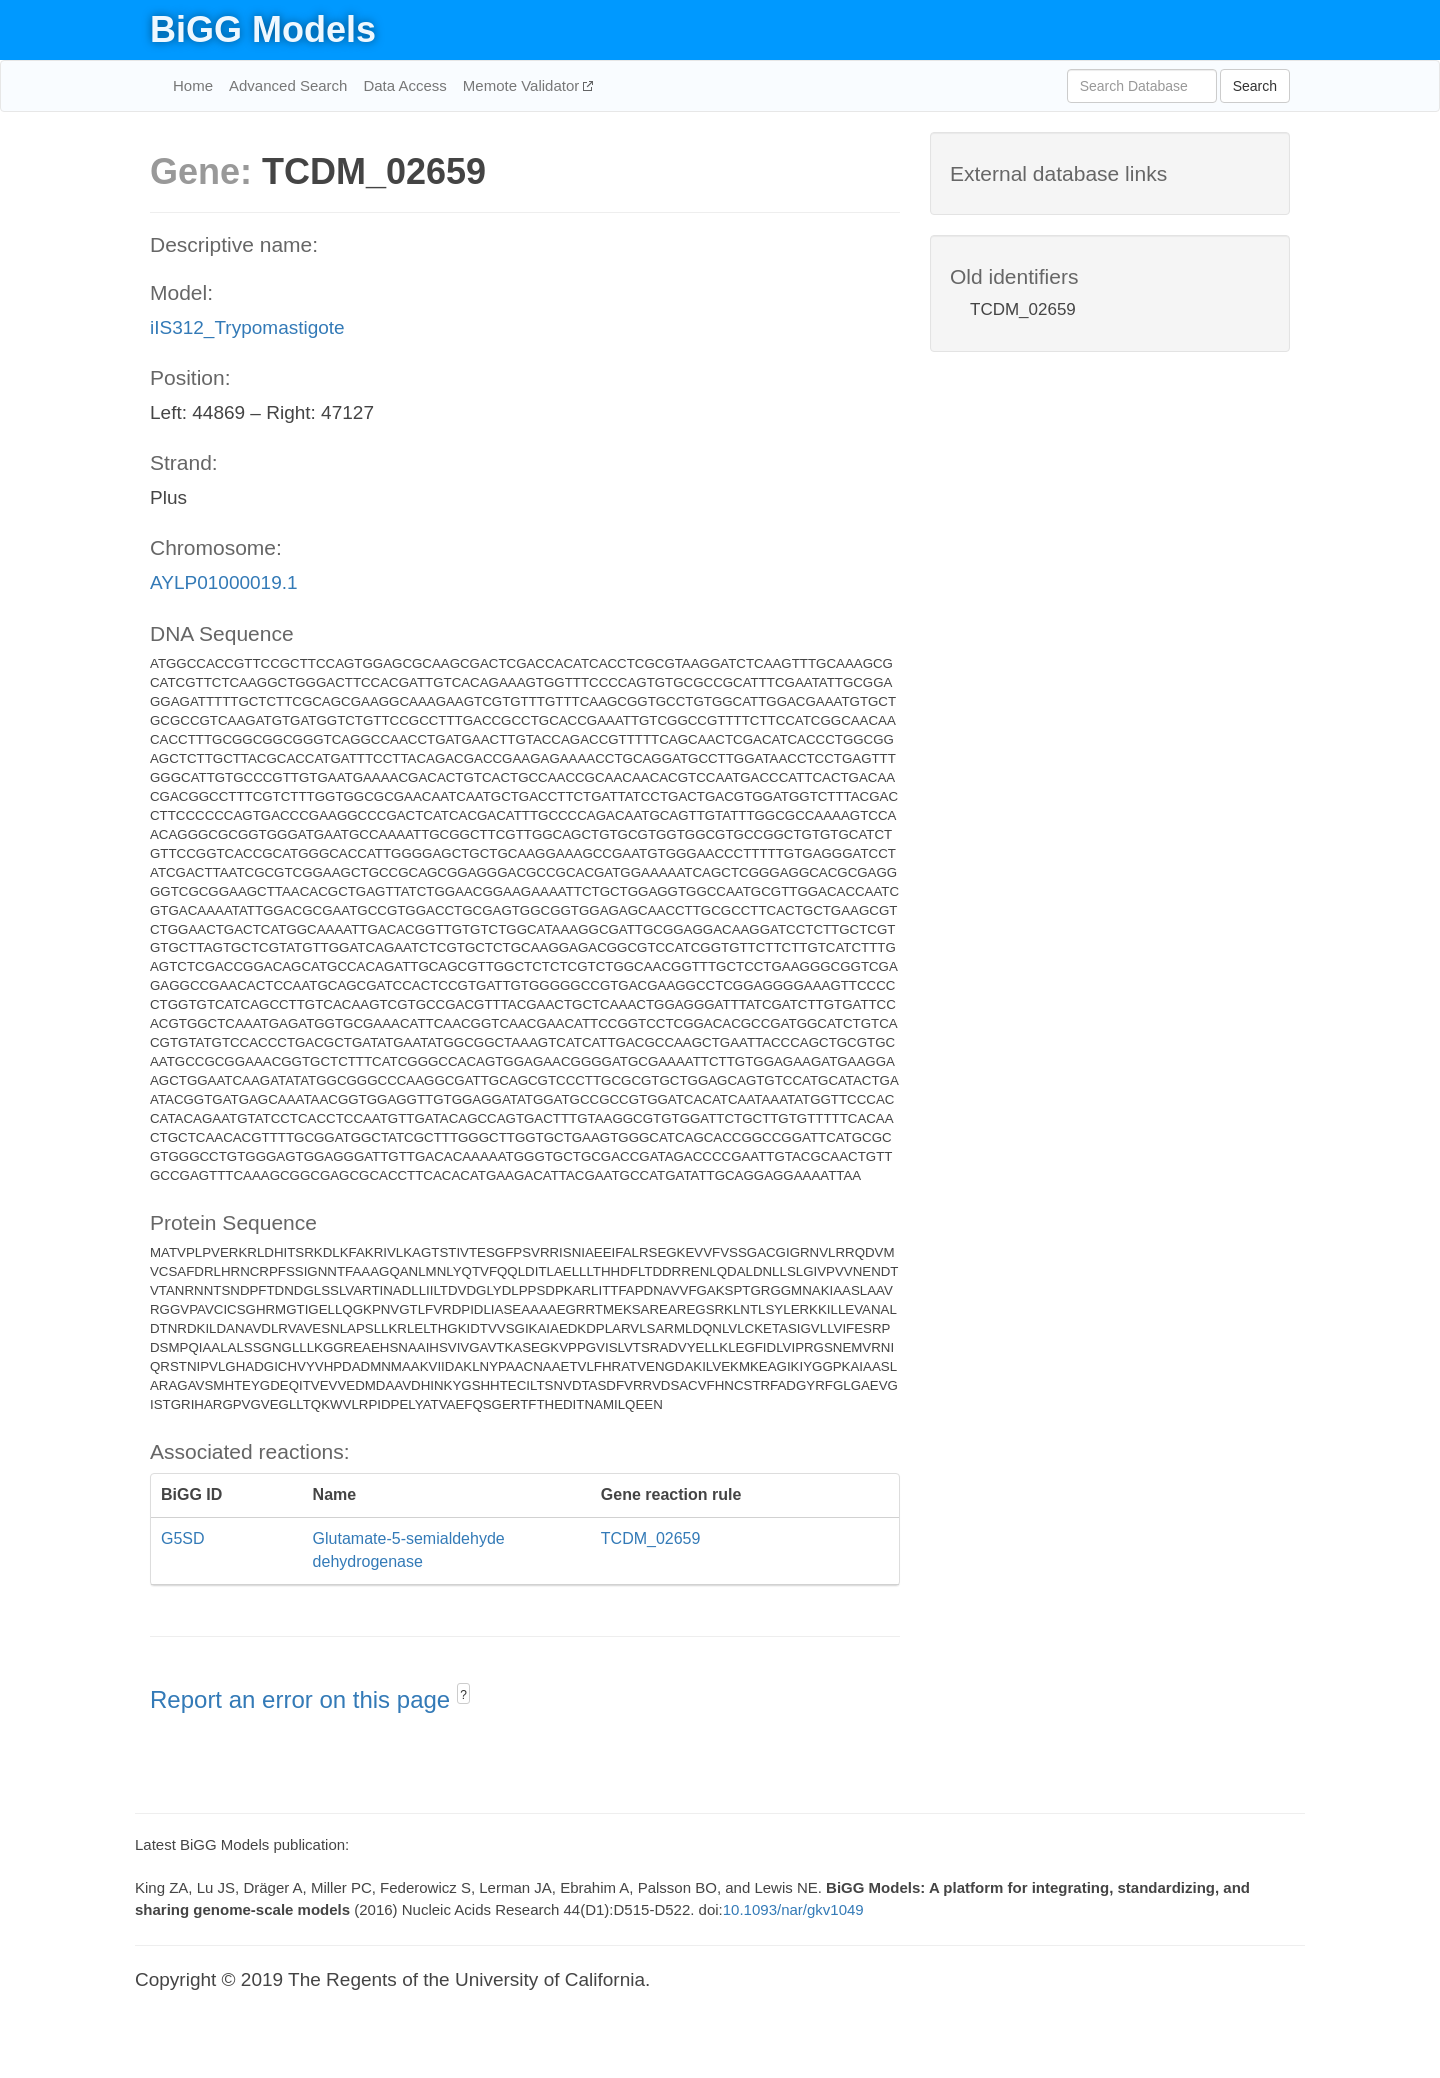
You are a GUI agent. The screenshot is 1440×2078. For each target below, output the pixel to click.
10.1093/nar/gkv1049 (793, 1909)
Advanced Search (288, 85)
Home (193, 85)
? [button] (463, 1695)
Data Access (404, 85)
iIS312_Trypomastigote (247, 327)
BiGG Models (263, 29)
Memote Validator (523, 85)
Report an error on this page (303, 1699)
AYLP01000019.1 (224, 582)
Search (1255, 86)
